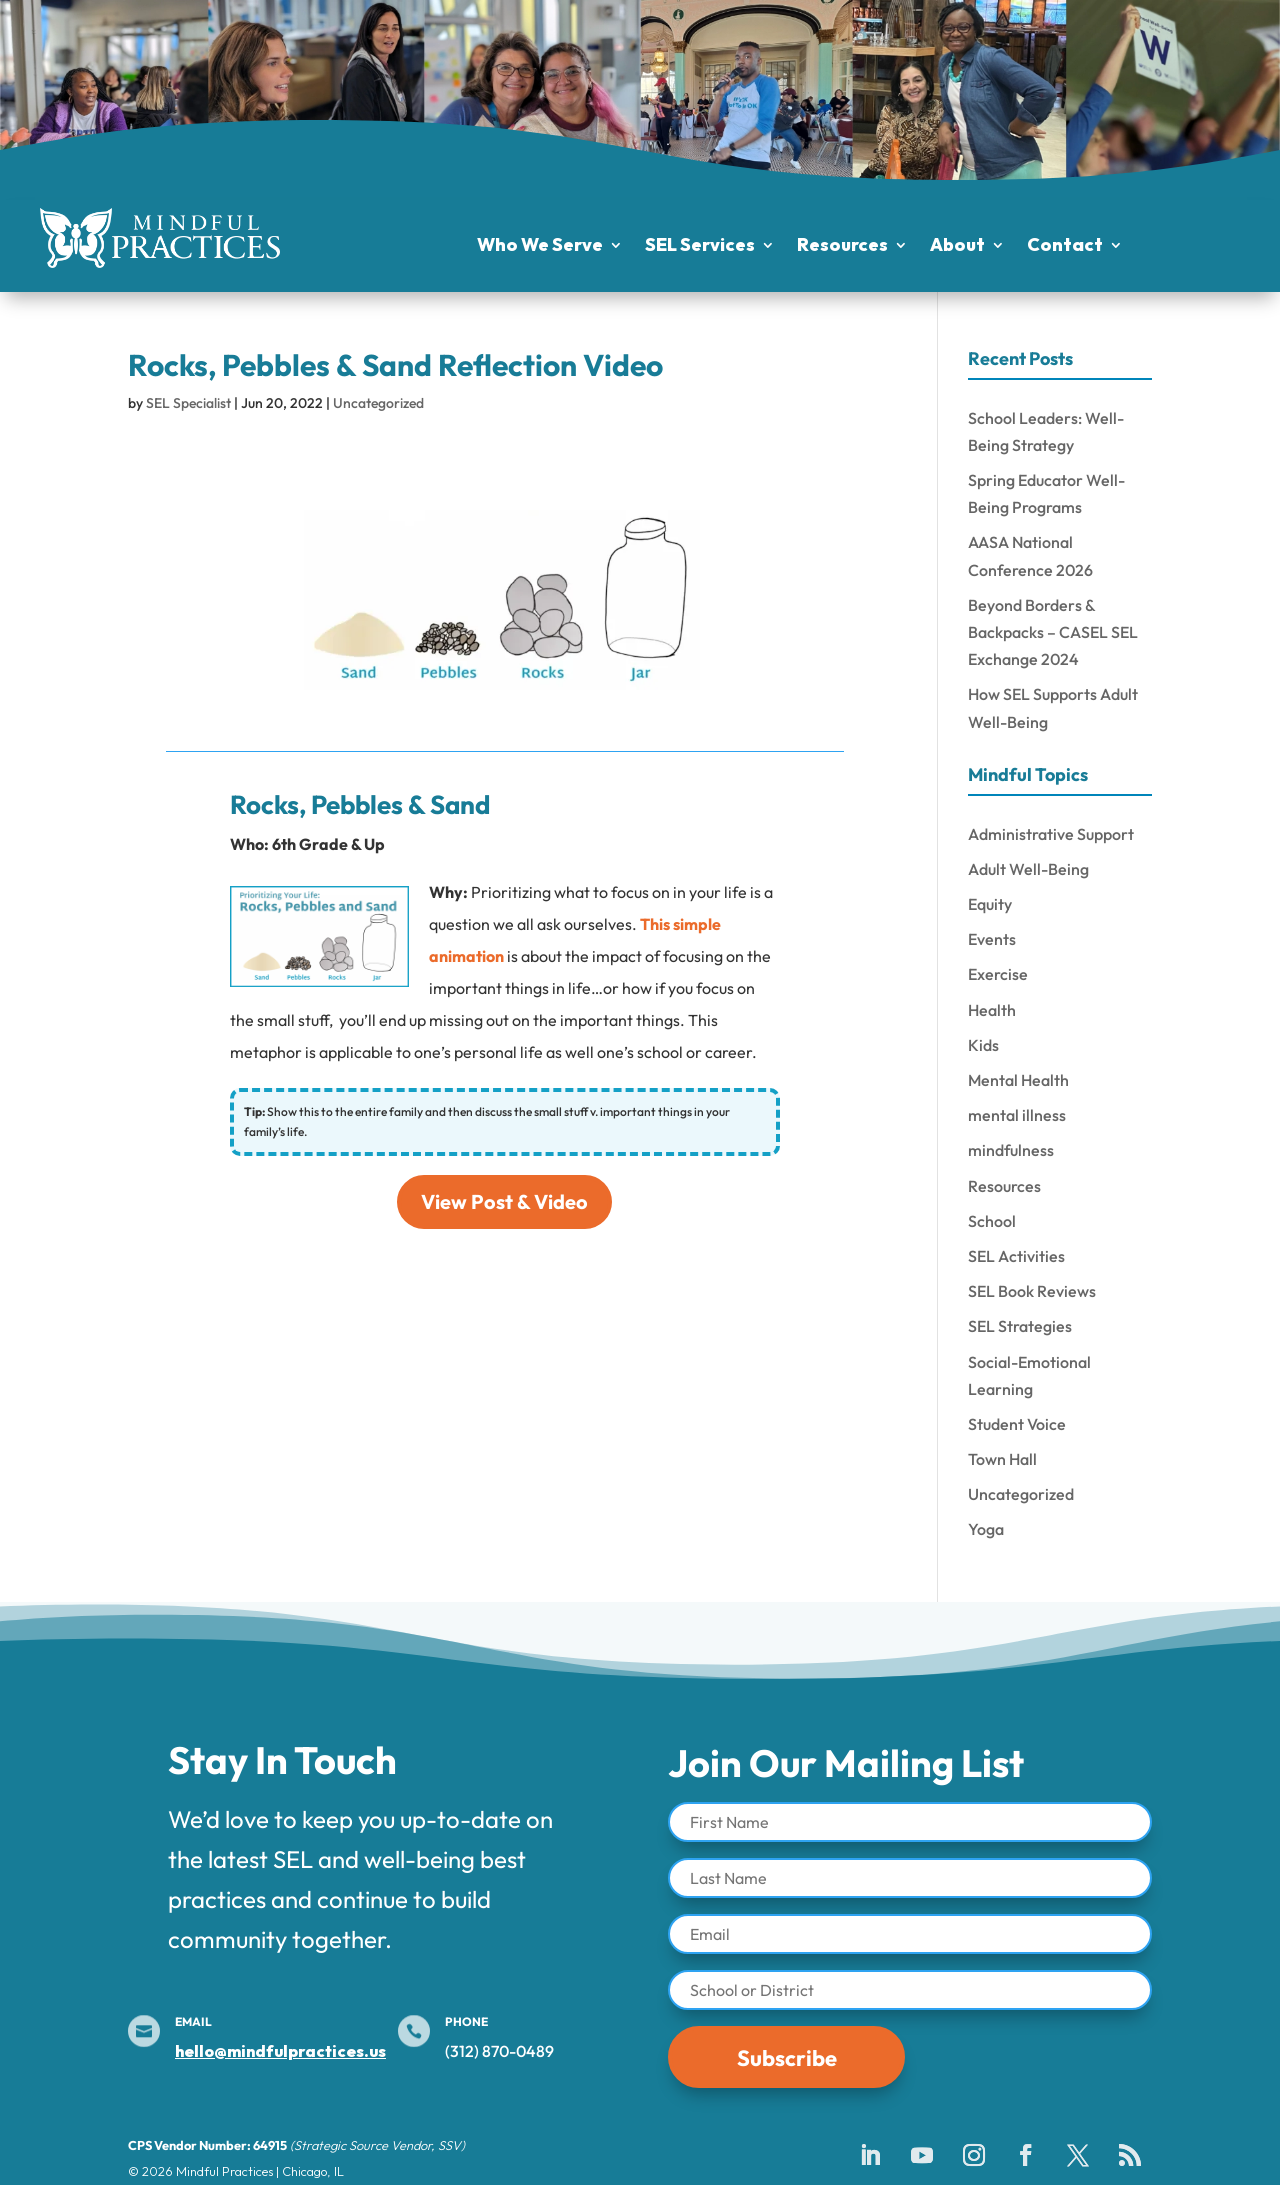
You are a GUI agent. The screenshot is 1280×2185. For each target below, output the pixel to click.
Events (992, 939)
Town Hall (1002, 1459)
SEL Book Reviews (1032, 1291)
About (957, 247)
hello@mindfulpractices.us (280, 2051)
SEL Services (700, 247)
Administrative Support (1051, 834)
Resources (842, 247)
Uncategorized (378, 403)
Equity (990, 904)
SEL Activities (1016, 1256)
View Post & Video (504, 1201)
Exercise (998, 974)
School (992, 1221)
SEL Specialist (188, 403)
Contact (1065, 247)
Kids (983, 1045)
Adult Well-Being (1028, 869)
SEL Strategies (1020, 1326)
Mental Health (1018, 1080)
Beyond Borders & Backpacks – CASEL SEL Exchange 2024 (1053, 632)
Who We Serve (540, 247)
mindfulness (1011, 1150)
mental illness (1017, 1115)
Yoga (986, 1529)
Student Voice (1017, 1424)
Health (992, 1010)
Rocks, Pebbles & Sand (360, 804)
